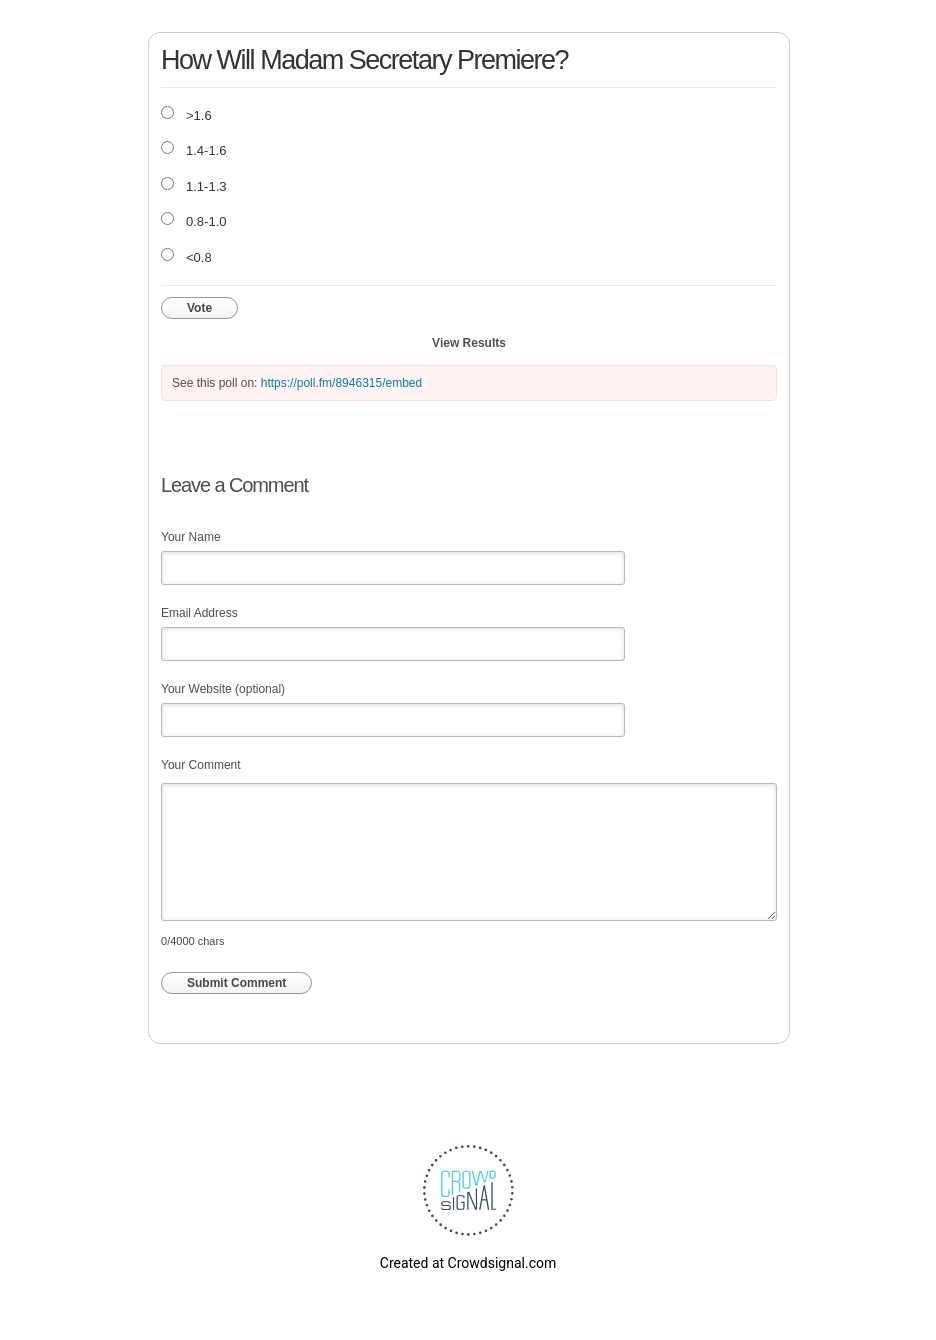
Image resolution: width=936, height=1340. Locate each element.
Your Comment (201, 765)
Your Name (191, 537)
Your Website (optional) (223, 689)
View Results (469, 343)
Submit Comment (236, 983)
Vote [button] (199, 308)
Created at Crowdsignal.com (468, 1263)
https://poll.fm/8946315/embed (341, 383)
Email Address (199, 613)
